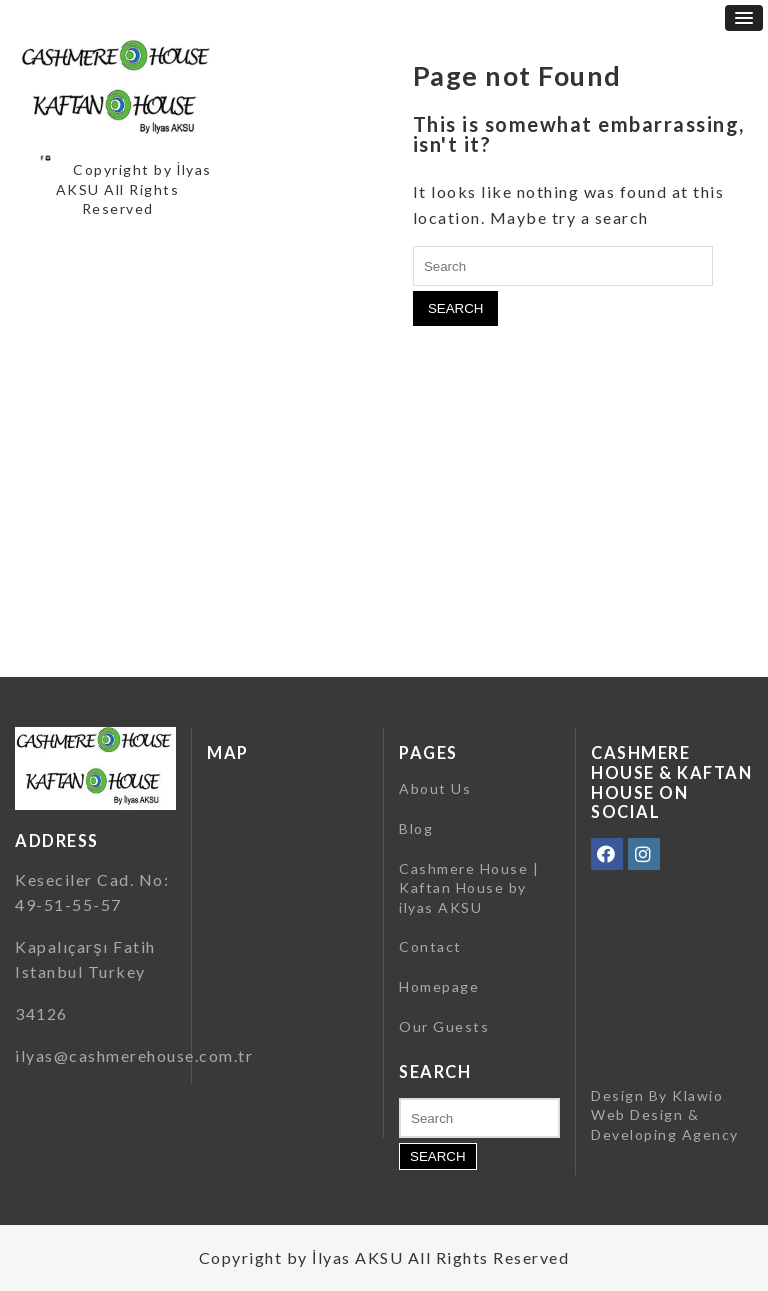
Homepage (439, 986)
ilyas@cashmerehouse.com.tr (134, 1055)
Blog (416, 828)
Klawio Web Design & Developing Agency (665, 1115)
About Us (435, 788)
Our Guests (444, 1026)
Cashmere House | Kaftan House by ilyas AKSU (469, 888)
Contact (430, 946)
